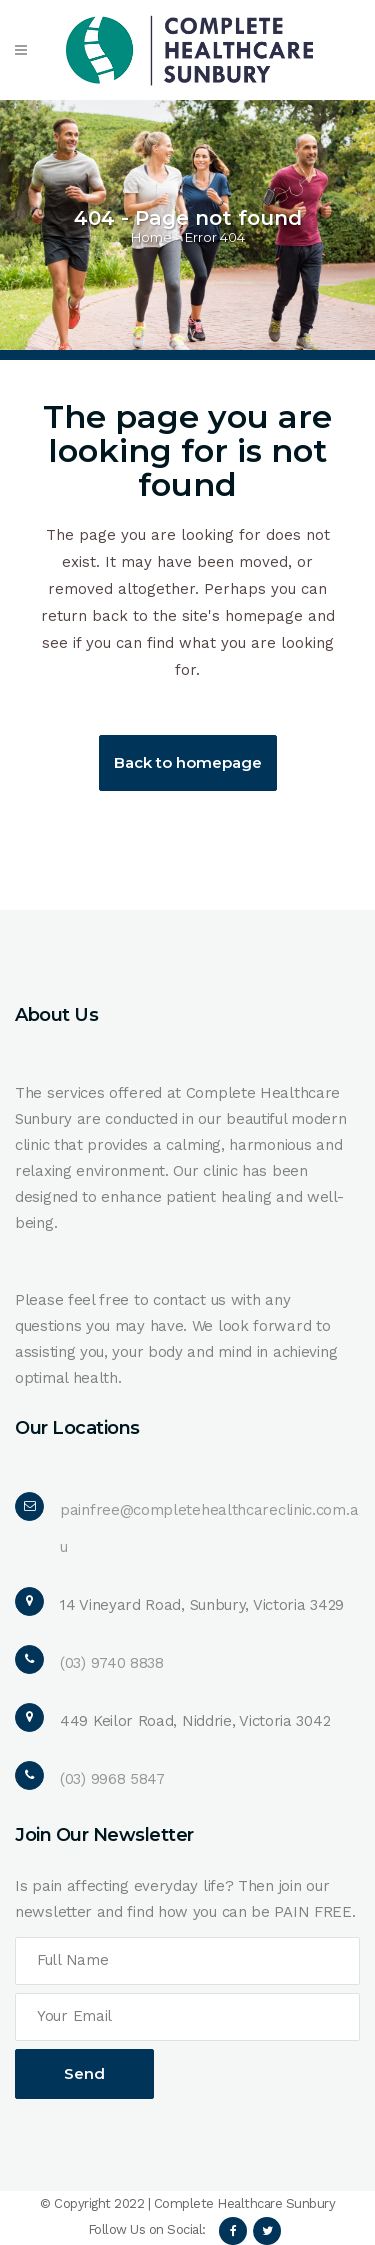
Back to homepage (188, 762)
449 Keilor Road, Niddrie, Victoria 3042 (195, 1721)
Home (151, 237)
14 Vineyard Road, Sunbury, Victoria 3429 (202, 1605)
